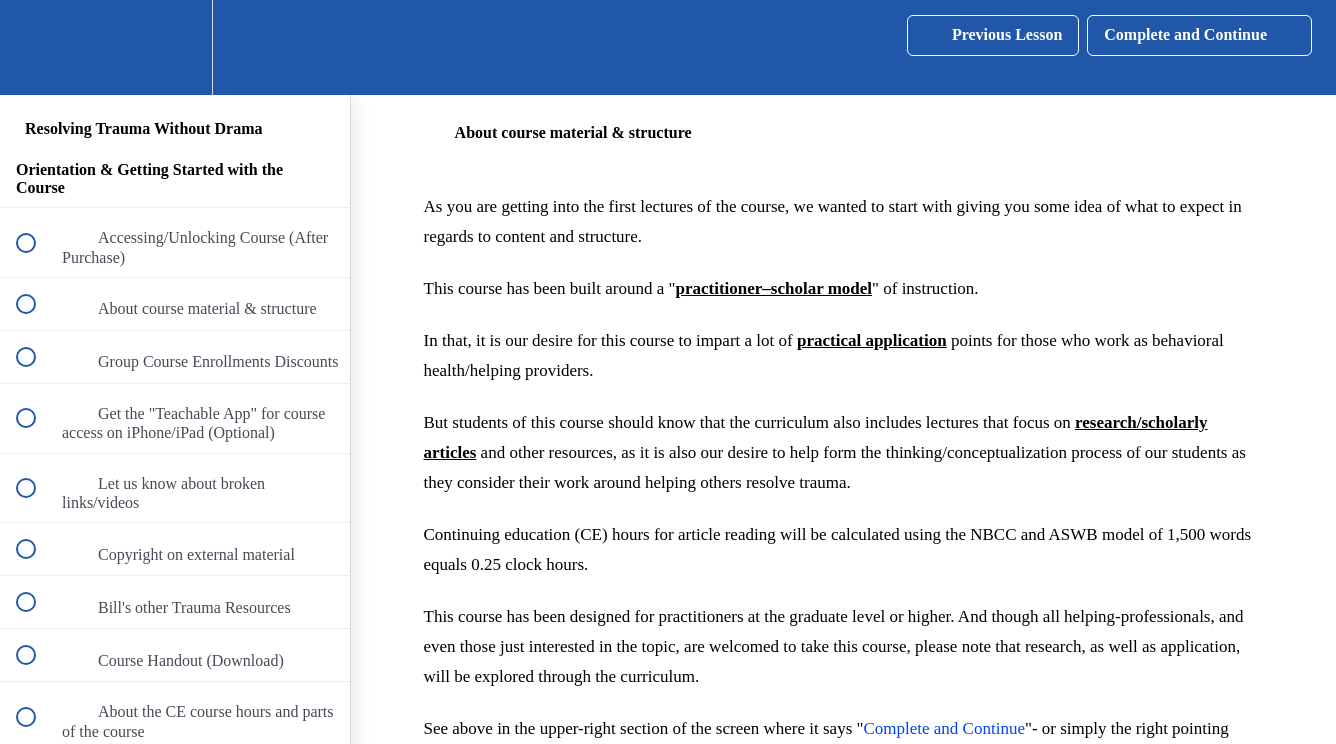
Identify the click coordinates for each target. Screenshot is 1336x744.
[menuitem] (175, 47)
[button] (37, 47)
